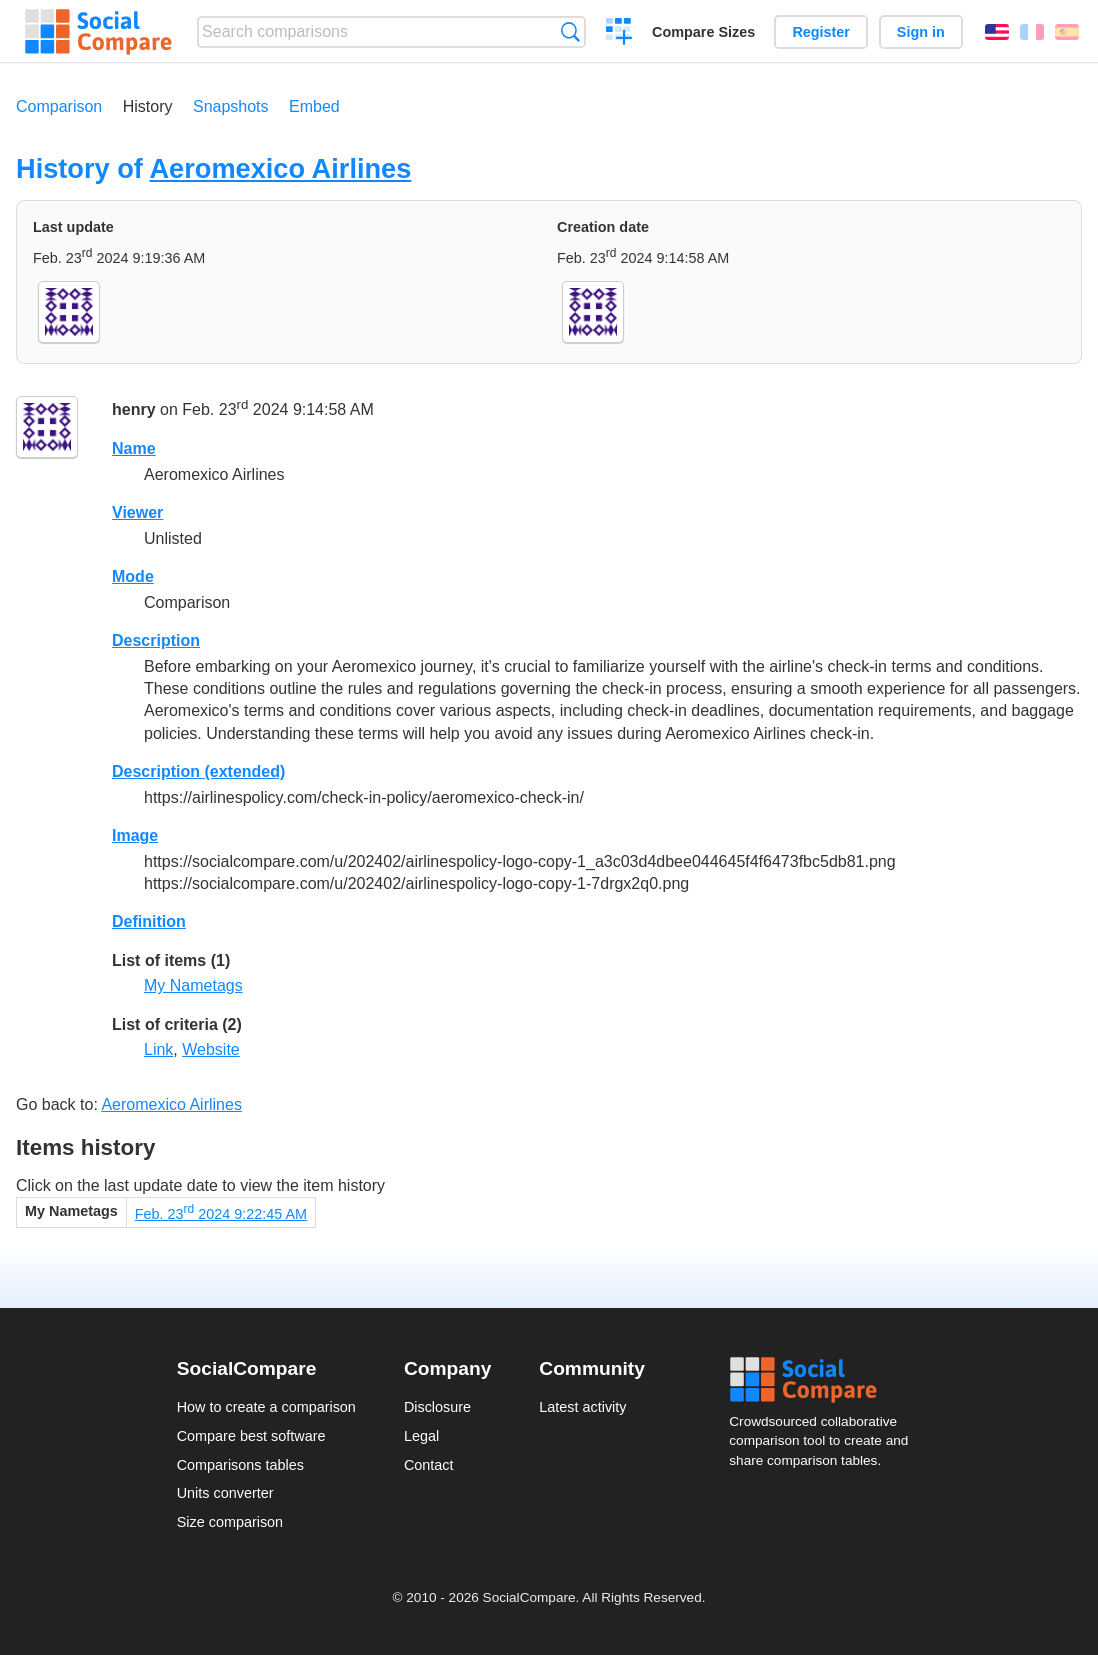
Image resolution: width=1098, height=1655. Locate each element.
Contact (429, 1465)
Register (821, 32)
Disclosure (437, 1407)
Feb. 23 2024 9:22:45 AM (221, 1214)
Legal (421, 1436)
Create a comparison (619, 34)
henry (134, 410)
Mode (133, 576)
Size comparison (230, 1522)
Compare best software (251, 1436)
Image (135, 835)
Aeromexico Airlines (280, 168)
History (148, 106)
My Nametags (193, 985)
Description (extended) (198, 771)
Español (1067, 32)
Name (134, 448)
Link (158, 1049)
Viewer (137, 512)
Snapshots (231, 106)
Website (211, 1049)
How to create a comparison (266, 1407)
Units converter (225, 1493)
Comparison (59, 106)
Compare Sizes (703, 32)
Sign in (921, 32)
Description (156, 640)
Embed (314, 106)
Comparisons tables (240, 1465)
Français (1032, 32)
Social (825, 1380)
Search (570, 31)
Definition (149, 921)
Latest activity (582, 1407)
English (997, 32)
